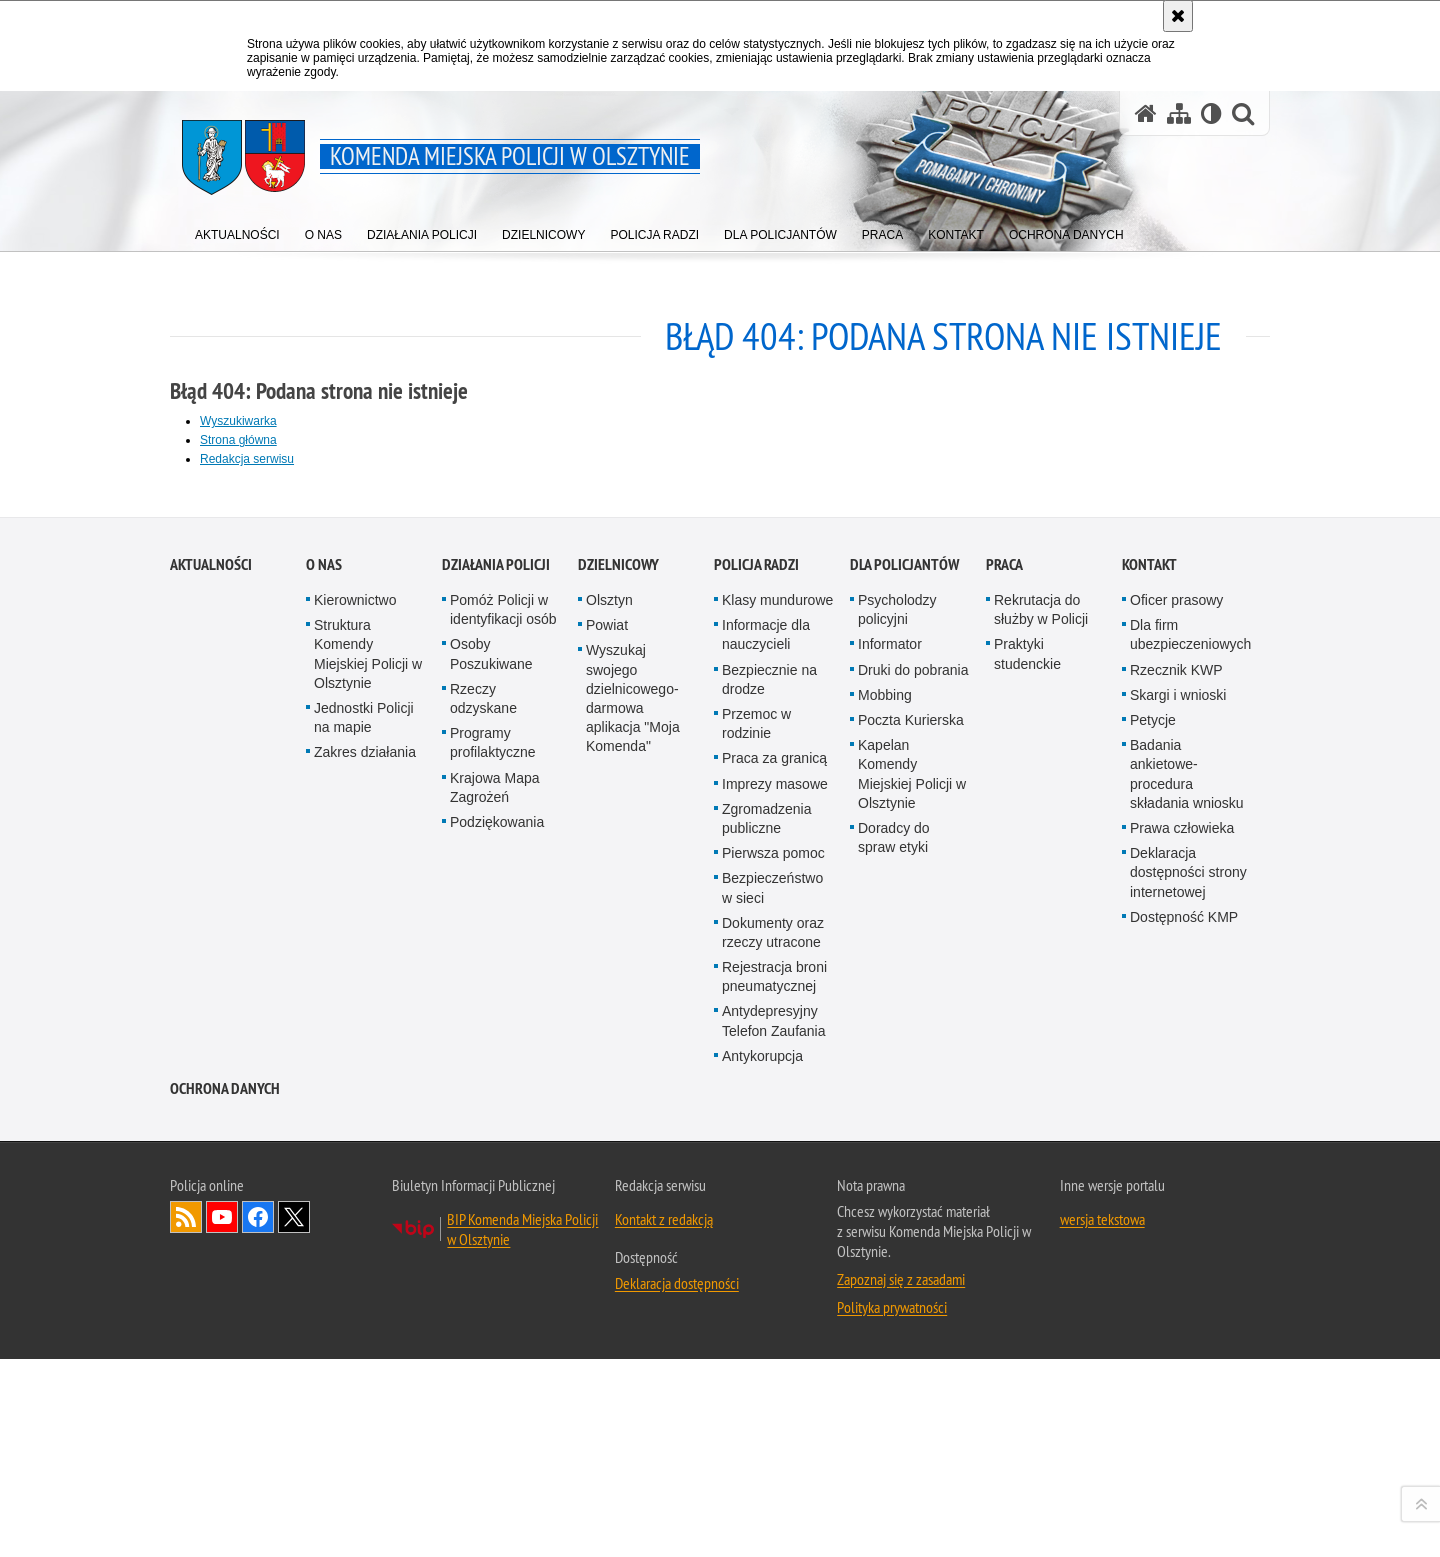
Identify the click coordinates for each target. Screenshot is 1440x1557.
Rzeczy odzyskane (483, 1185)
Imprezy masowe (775, 1271)
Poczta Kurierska (911, 1207)
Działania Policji (496, 1051)
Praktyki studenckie (1027, 1141)
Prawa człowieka (1182, 1315)
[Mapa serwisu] (1179, 113)
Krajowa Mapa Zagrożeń (495, 1274)
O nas (324, 1051)
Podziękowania (497, 1309)
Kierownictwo (355, 1087)
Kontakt (1149, 1051)
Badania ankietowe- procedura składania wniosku (1187, 1261)
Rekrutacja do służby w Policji (1041, 1096)
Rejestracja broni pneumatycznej (774, 1463)
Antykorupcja (762, 1543)
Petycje (1153, 1207)
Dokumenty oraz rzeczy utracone (773, 1419)
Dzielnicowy (618, 1051)
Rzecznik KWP (1176, 1157)
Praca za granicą (774, 1246)
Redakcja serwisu (247, 459)
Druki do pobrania (913, 1157)
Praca (1004, 1051)
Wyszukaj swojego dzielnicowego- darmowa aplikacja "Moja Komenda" (633, 1186)
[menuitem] (237, 230)
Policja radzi (756, 1051)
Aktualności (211, 1051)
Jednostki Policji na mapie (364, 1204)
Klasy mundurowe (777, 1087)
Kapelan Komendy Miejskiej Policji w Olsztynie (912, 1261)
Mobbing (885, 1182)
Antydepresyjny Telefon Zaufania (774, 1508)
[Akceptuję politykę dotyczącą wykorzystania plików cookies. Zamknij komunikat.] (1178, 16)
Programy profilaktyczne (493, 1229)
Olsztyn (609, 1087)
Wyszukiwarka (238, 421)
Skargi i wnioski (1178, 1182)
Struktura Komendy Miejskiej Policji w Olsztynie (368, 1141)
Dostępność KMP (1184, 1404)
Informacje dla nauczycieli (766, 1121)
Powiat (607, 1112)
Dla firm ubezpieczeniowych (1190, 1121)
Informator (890, 1132)
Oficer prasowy (1176, 1087)
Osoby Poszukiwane (491, 1141)
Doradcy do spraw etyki (894, 1324)
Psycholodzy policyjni (897, 1096)
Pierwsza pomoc (773, 1340)
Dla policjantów (904, 1051)
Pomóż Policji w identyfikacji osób (503, 1096)
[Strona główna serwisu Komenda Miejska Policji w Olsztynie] (1146, 113)
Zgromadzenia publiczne (767, 1305)
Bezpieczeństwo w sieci (772, 1375)
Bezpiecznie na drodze (769, 1166)
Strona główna (238, 440)
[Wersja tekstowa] (1211, 113)
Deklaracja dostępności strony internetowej (1188, 1359)
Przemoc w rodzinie (756, 1210)
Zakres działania (365, 1240)
